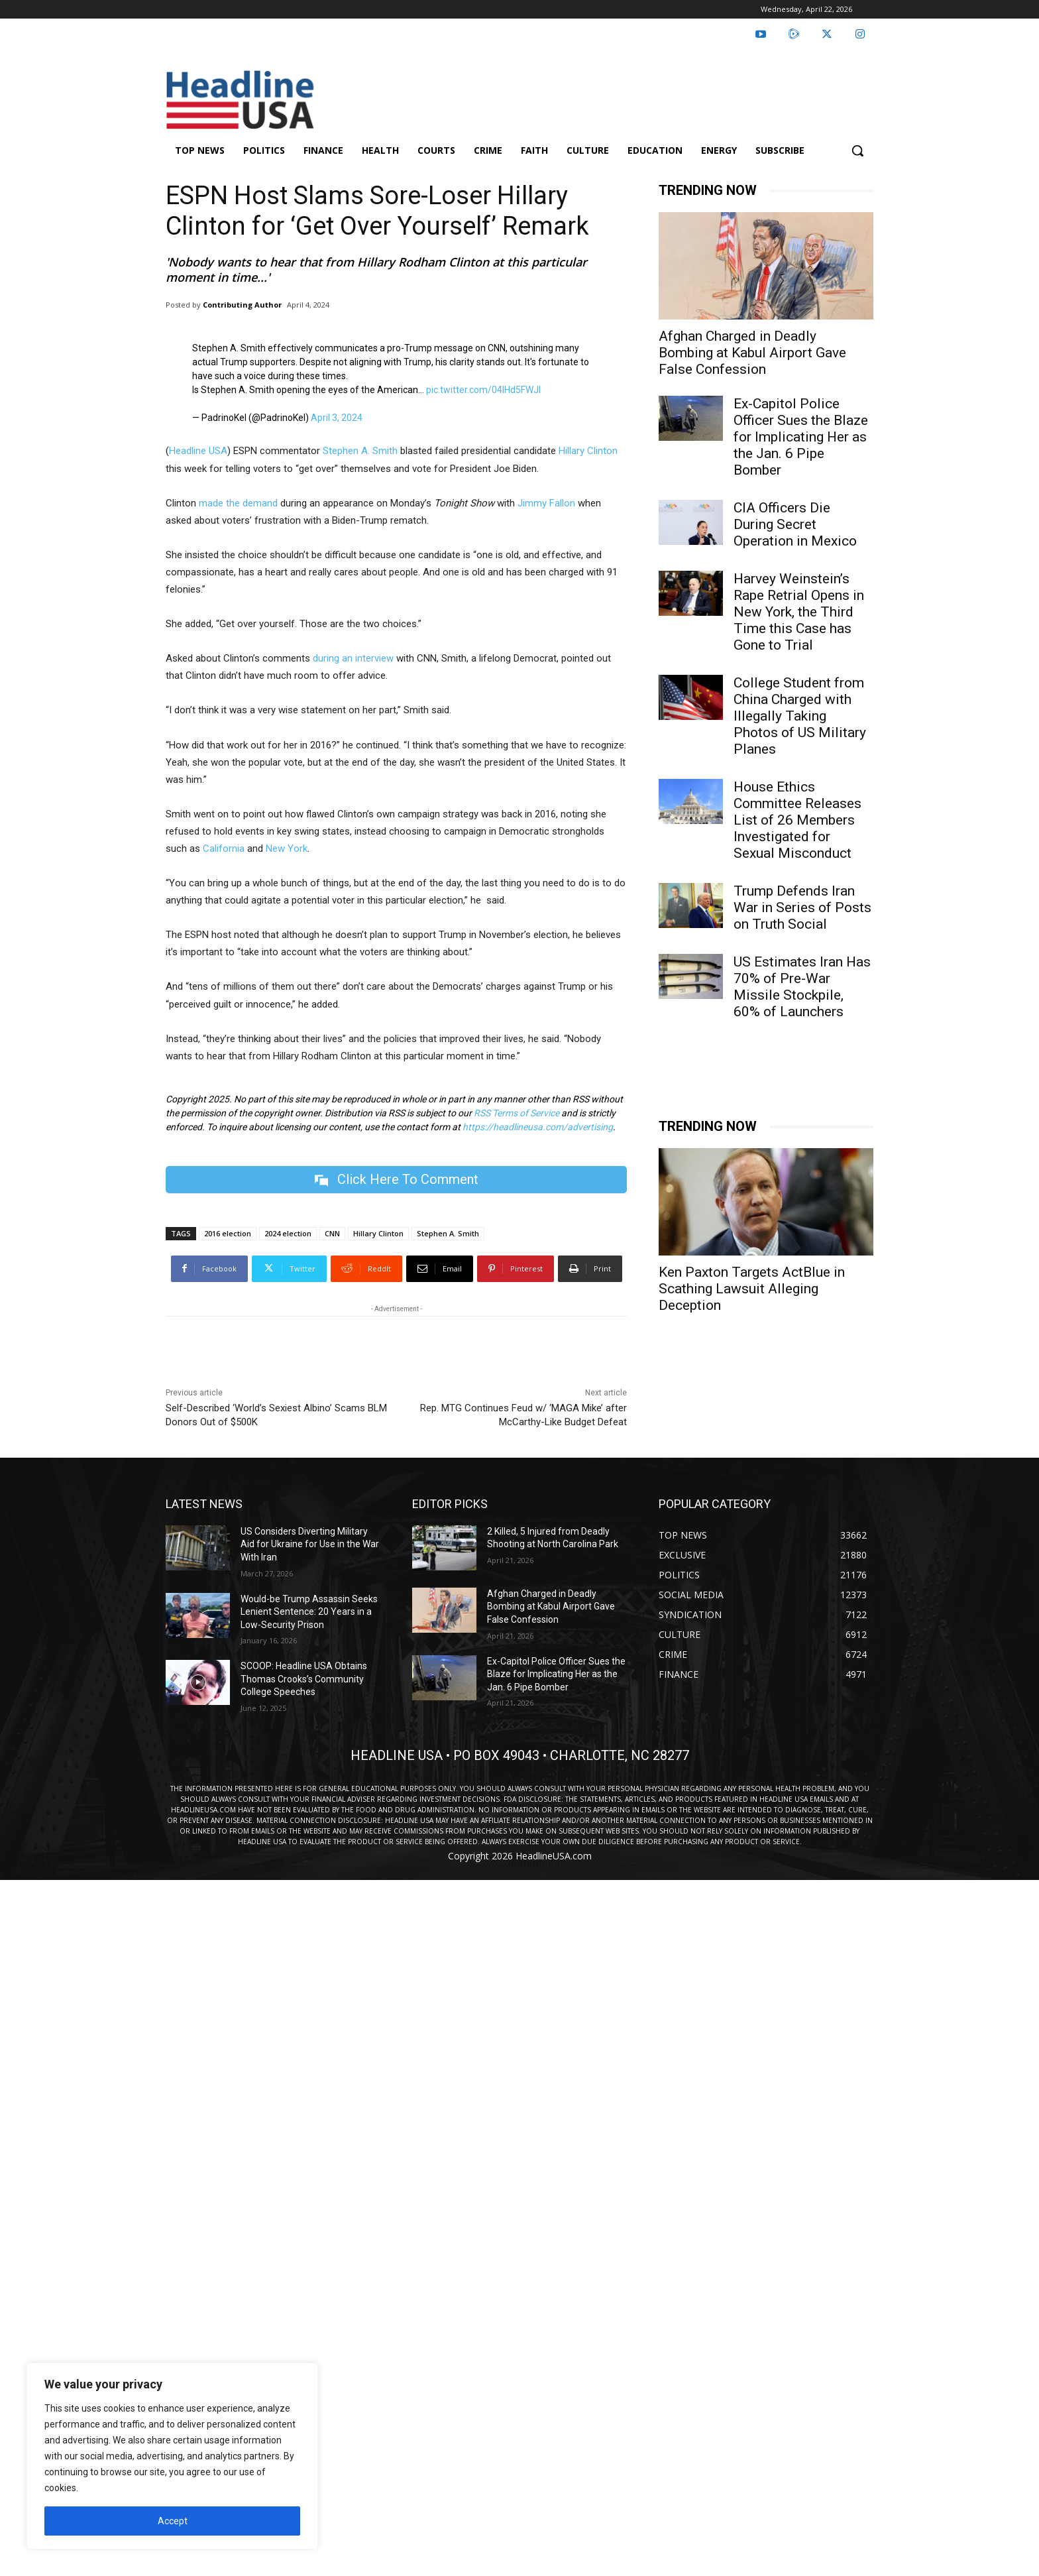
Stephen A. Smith (360, 451)
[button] (857, 150)
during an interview (353, 658)
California (224, 848)
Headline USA (198, 451)
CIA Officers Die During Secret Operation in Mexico (795, 524)
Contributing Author (242, 305)
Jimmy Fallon (546, 503)
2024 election (287, 1233)
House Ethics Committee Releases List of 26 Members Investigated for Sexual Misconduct (797, 820)
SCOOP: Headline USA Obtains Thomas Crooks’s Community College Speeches (304, 1679)
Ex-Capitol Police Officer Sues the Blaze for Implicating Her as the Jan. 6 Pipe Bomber (801, 437)
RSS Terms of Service (516, 1113)
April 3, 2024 (336, 417)
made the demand (238, 503)
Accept (173, 2521)
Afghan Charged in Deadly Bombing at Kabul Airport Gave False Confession (752, 352)
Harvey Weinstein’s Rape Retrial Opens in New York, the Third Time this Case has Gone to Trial (799, 612)
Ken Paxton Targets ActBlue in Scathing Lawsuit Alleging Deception (752, 1288)
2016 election (227, 1233)
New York (286, 848)
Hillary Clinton (588, 451)
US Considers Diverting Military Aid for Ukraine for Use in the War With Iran (310, 1544)
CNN (332, 1233)
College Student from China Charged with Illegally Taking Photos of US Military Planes (800, 716)
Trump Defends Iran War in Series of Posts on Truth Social (802, 907)
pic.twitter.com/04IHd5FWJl (483, 389)
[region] (172, 2456)
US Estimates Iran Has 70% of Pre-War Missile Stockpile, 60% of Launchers (802, 987)
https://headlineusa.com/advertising (538, 1127)
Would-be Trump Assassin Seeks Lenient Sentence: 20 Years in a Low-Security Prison (309, 1612)
